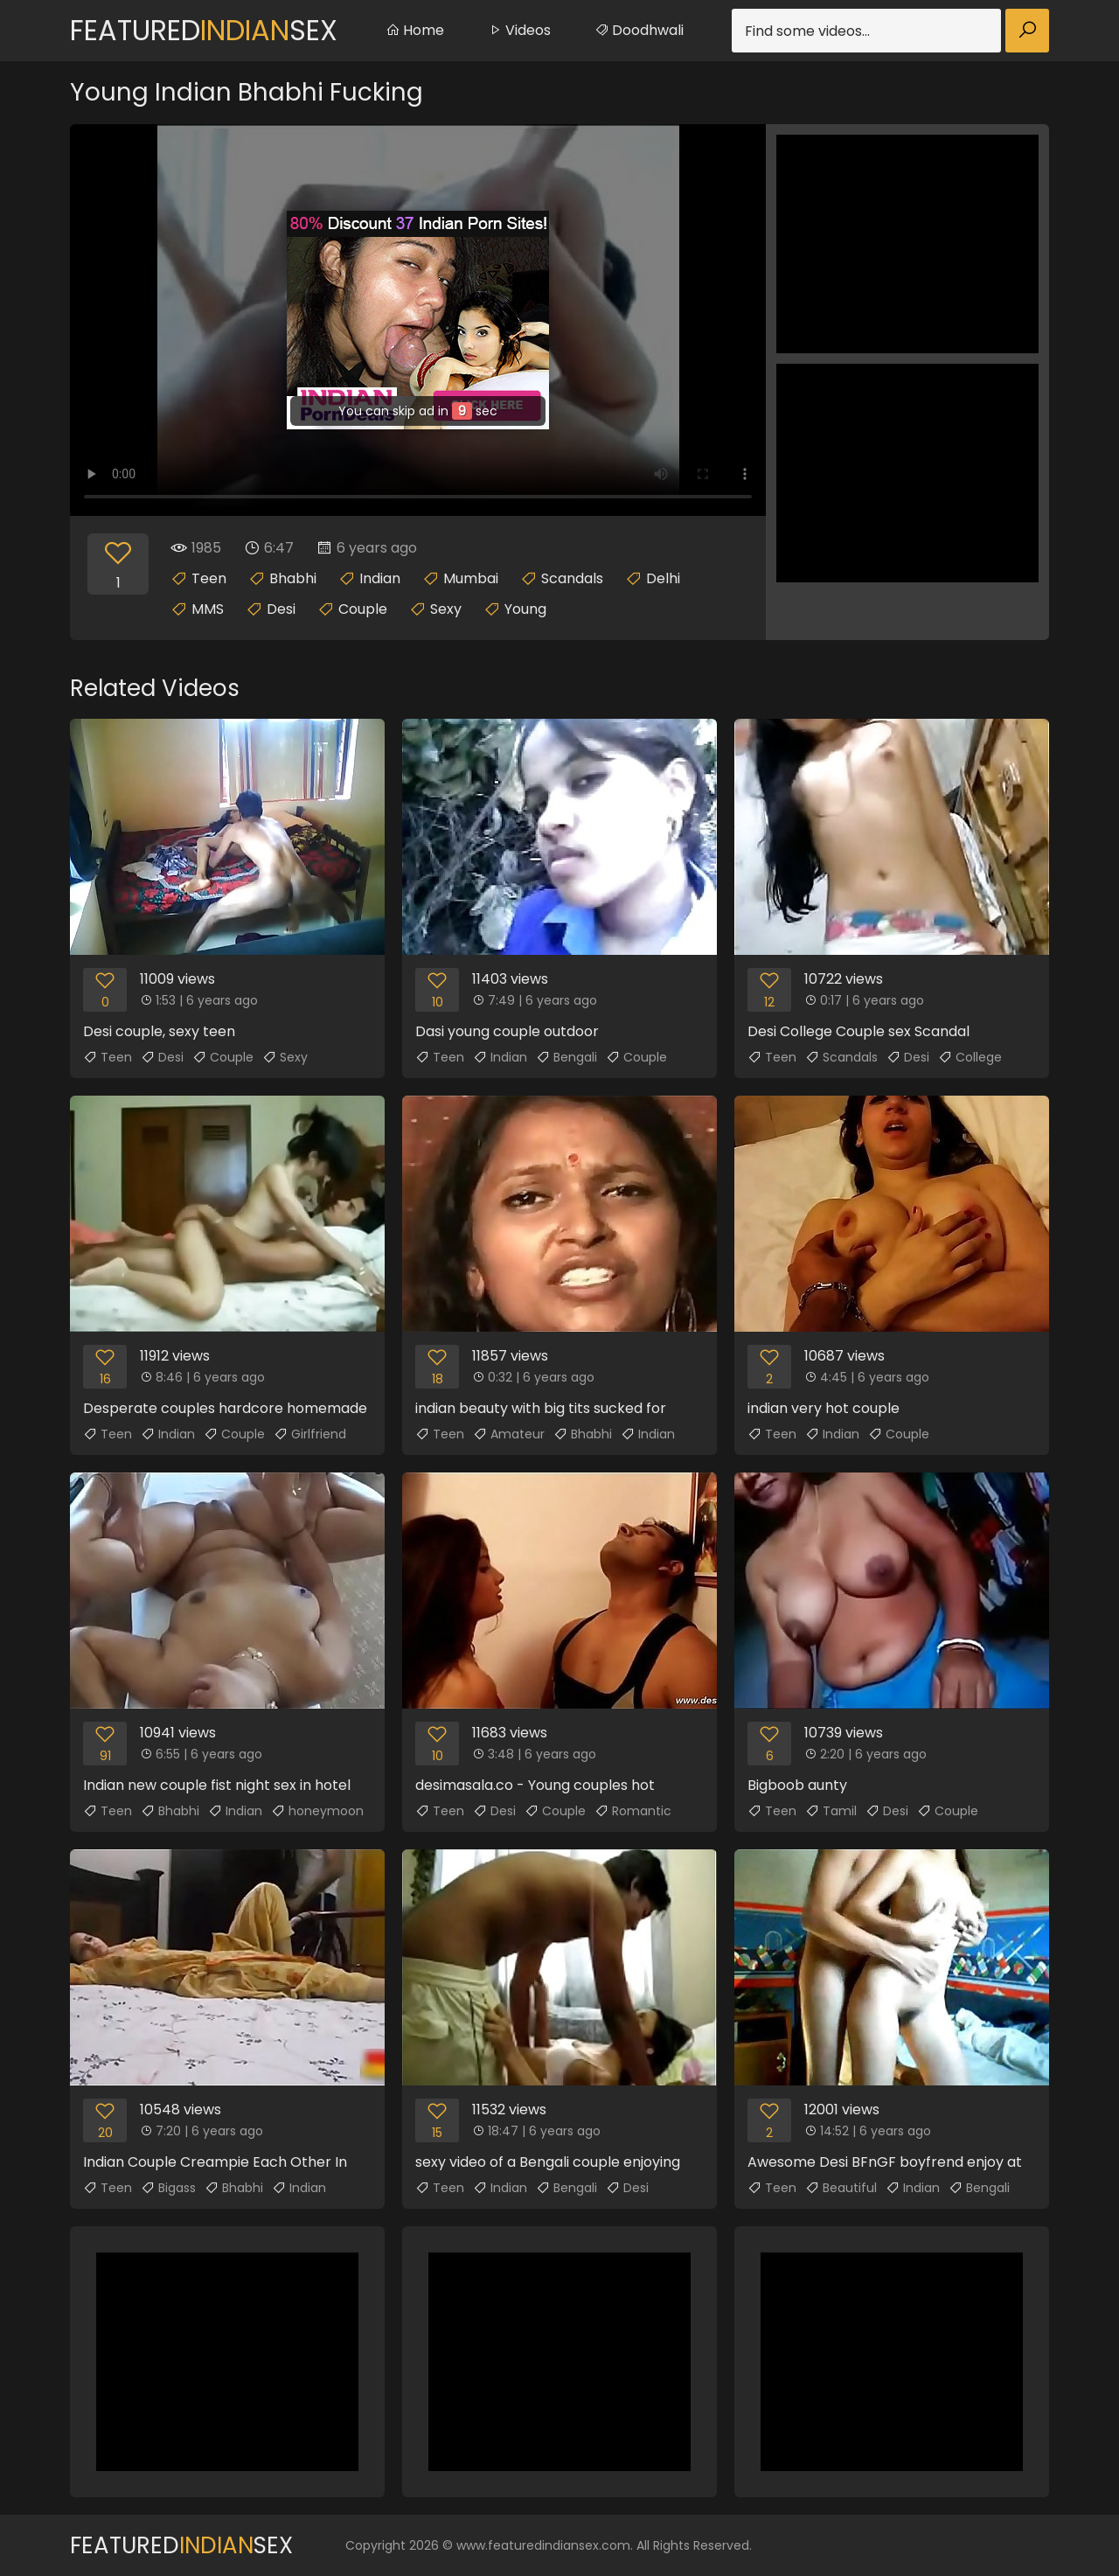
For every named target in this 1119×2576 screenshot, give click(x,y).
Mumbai (470, 578)
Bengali (566, 1057)
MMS (207, 609)
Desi (281, 609)
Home (415, 30)
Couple (362, 609)
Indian (379, 578)
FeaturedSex (203, 30)
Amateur (509, 1434)
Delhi (663, 578)
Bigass (168, 2188)
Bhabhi (292, 578)
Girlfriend (310, 1434)
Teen (208, 578)
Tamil (831, 1811)
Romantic (632, 1811)
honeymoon (317, 1811)
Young (525, 609)
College (970, 1057)
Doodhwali (639, 30)
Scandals (572, 578)
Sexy (446, 609)
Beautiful (841, 2188)
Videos (519, 30)
